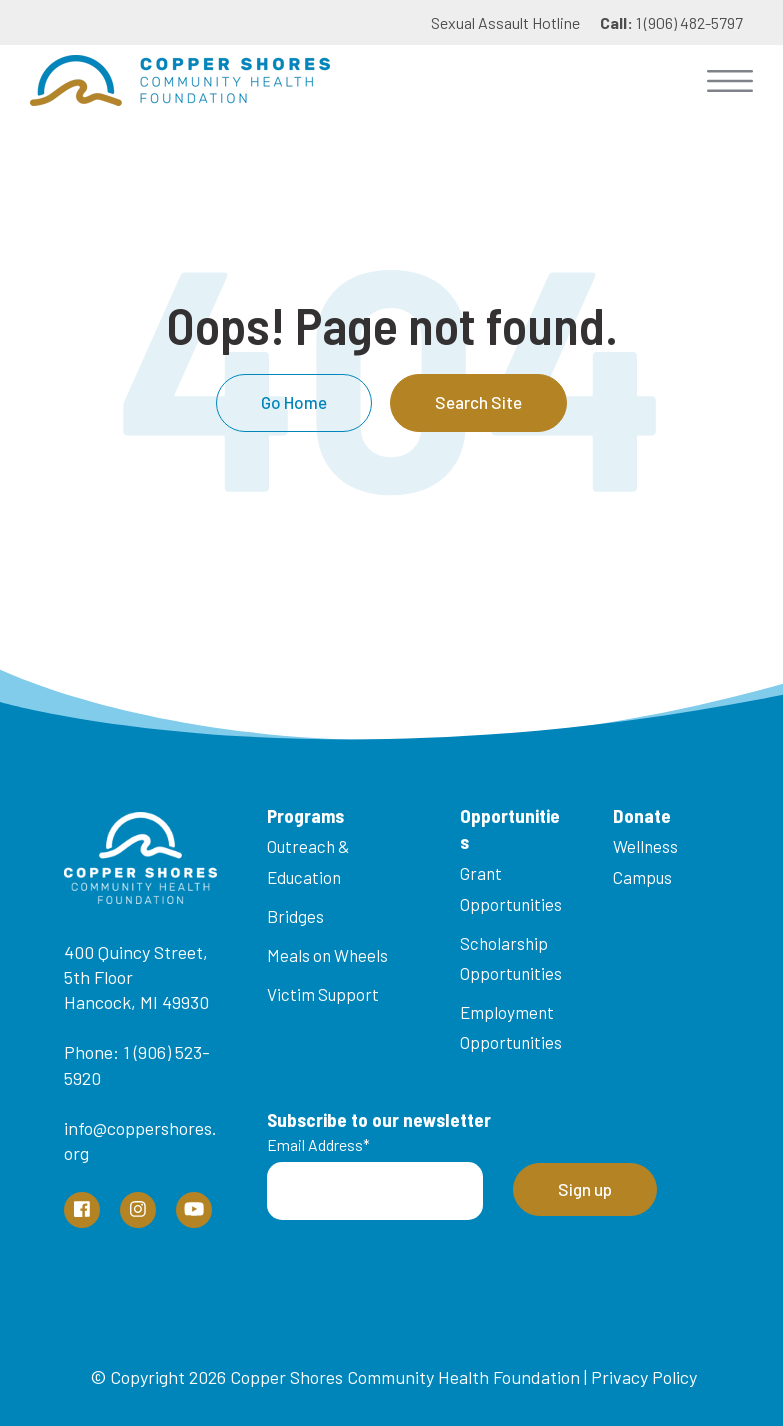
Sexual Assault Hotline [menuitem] (505, 22)
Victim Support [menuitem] (323, 994)
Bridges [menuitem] (295, 916)
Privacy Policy (644, 1377)
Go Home (294, 402)
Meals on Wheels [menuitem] (327, 955)
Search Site (478, 402)
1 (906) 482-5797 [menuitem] (671, 22)
